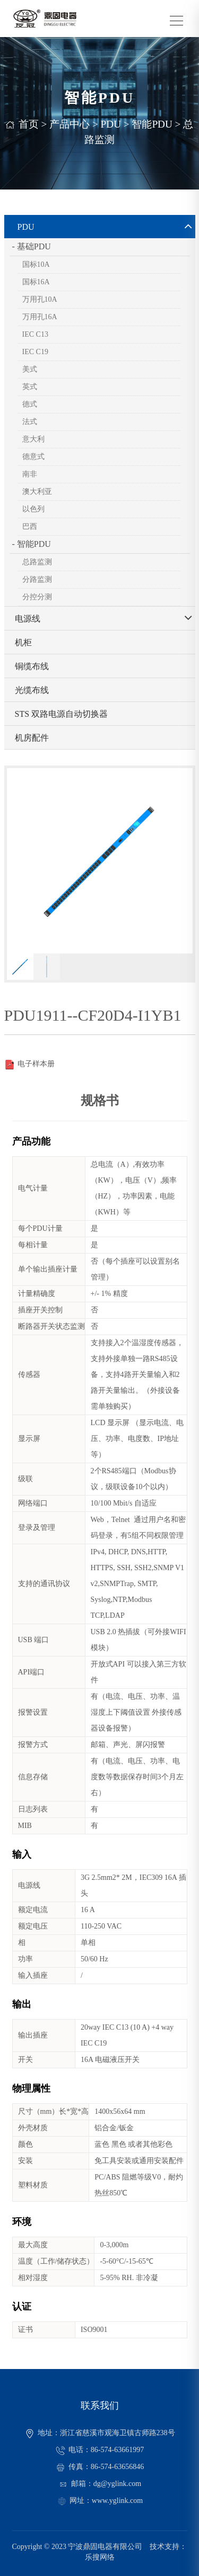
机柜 (23, 642)
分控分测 (37, 597)
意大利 (33, 439)
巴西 (29, 526)
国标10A (36, 264)
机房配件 (32, 737)
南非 (29, 474)
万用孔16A (39, 317)
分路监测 (37, 579)
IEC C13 (35, 334)
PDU (111, 124)
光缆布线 (32, 690)
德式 (29, 404)
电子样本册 (29, 1064)
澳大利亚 (37, 492)
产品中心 (69, 124)
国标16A (36, 282)
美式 (29, 369)
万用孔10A (39, 299)
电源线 (27, 618)
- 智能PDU (31, 543)
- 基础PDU (31, 246)
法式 (29, 422)
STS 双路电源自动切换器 (61, 713)
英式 (29, 387)
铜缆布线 (32, 666)
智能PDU (152, 124)
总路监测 (37, 562)
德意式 (33, 457)
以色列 (33, 509)
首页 (29, 124)
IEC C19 (35, 352)
